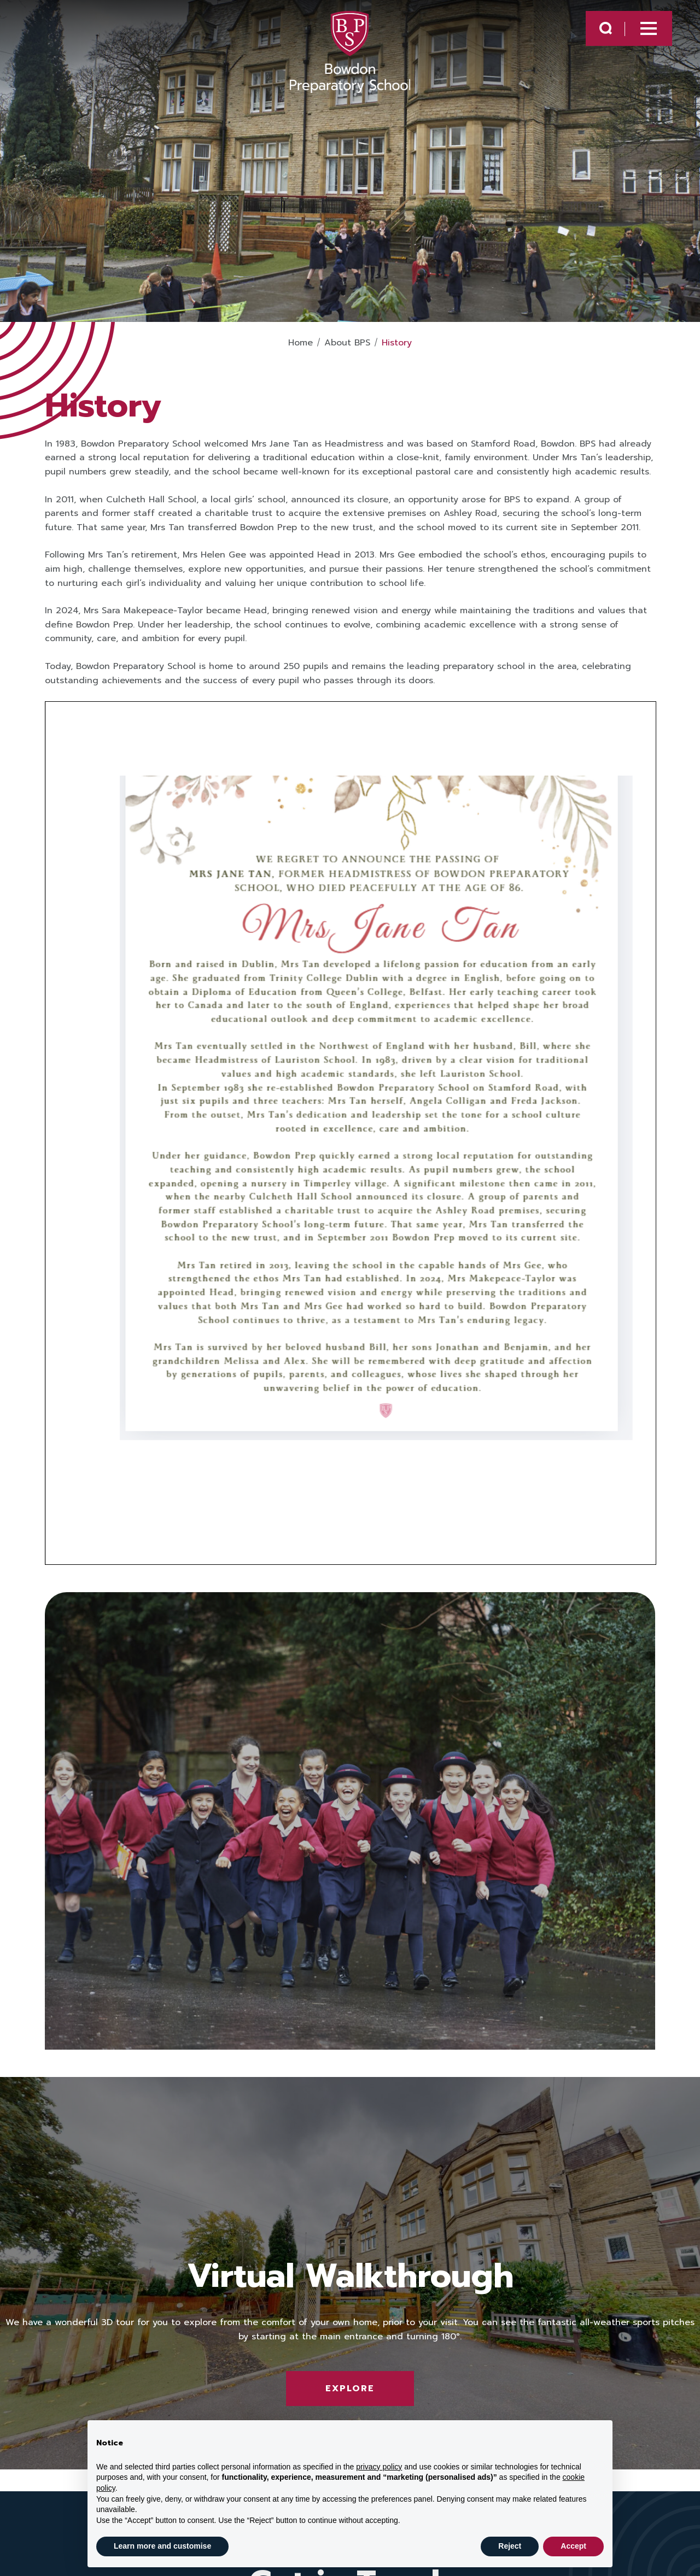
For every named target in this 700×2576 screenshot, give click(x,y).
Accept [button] (573, 2546)
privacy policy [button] (379, 2466)
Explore (350, 2388)
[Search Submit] (605, 28)
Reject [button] (509, 2546)
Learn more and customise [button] (162, 2546)
